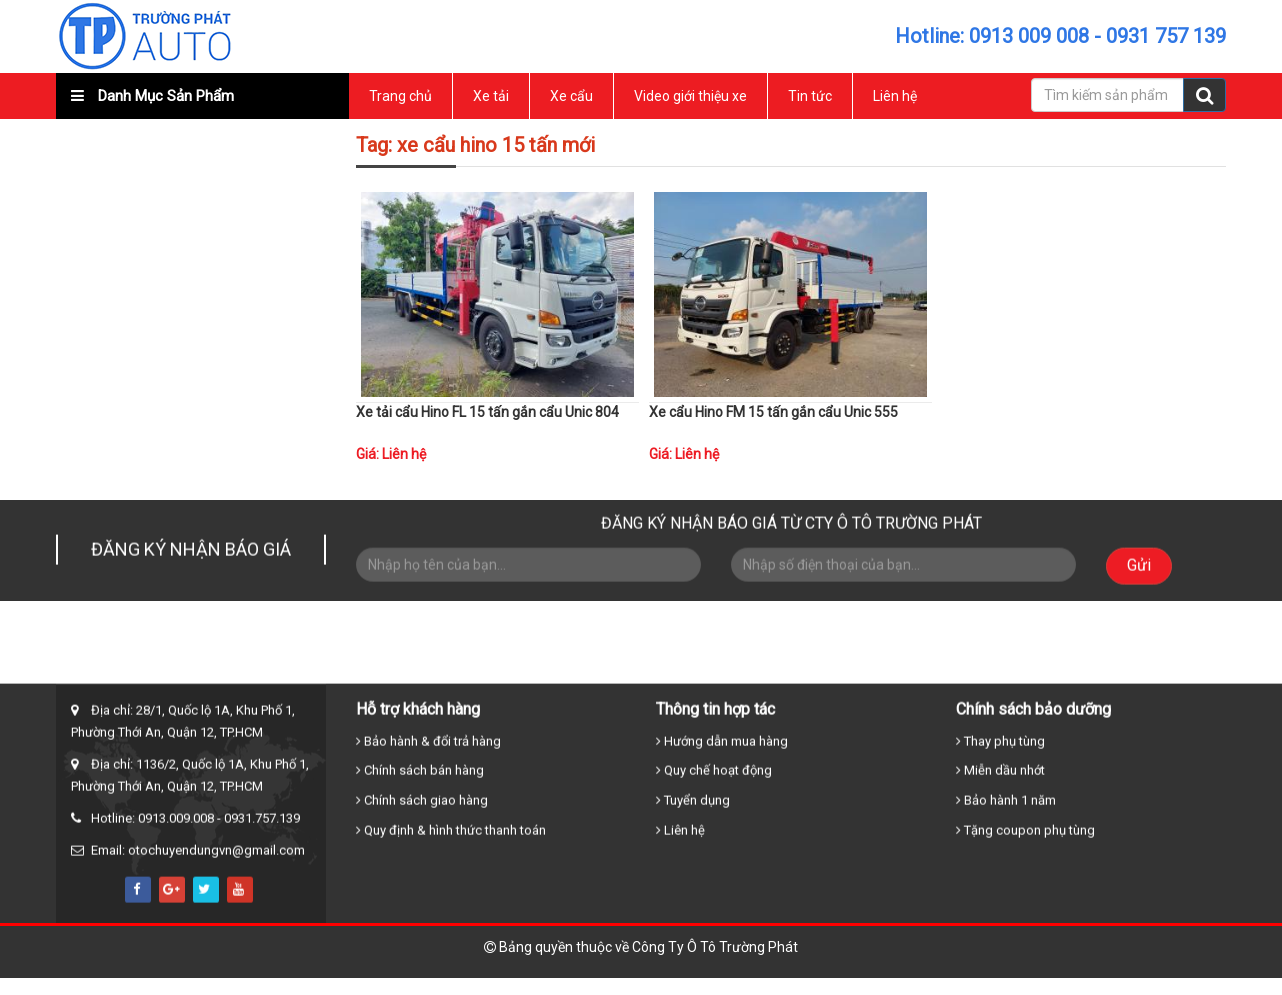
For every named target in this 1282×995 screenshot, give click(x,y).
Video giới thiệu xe (690, 96)
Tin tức (810, 96)
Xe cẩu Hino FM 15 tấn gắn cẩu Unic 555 (773, 412)
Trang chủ (400, 96)
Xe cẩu (571, 96)
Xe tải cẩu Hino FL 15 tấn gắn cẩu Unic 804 (487, 412)
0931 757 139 (1166, 36)
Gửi (1139, 562)
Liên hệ (895, 96)
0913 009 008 (1029, 36)
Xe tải (491, 96)
